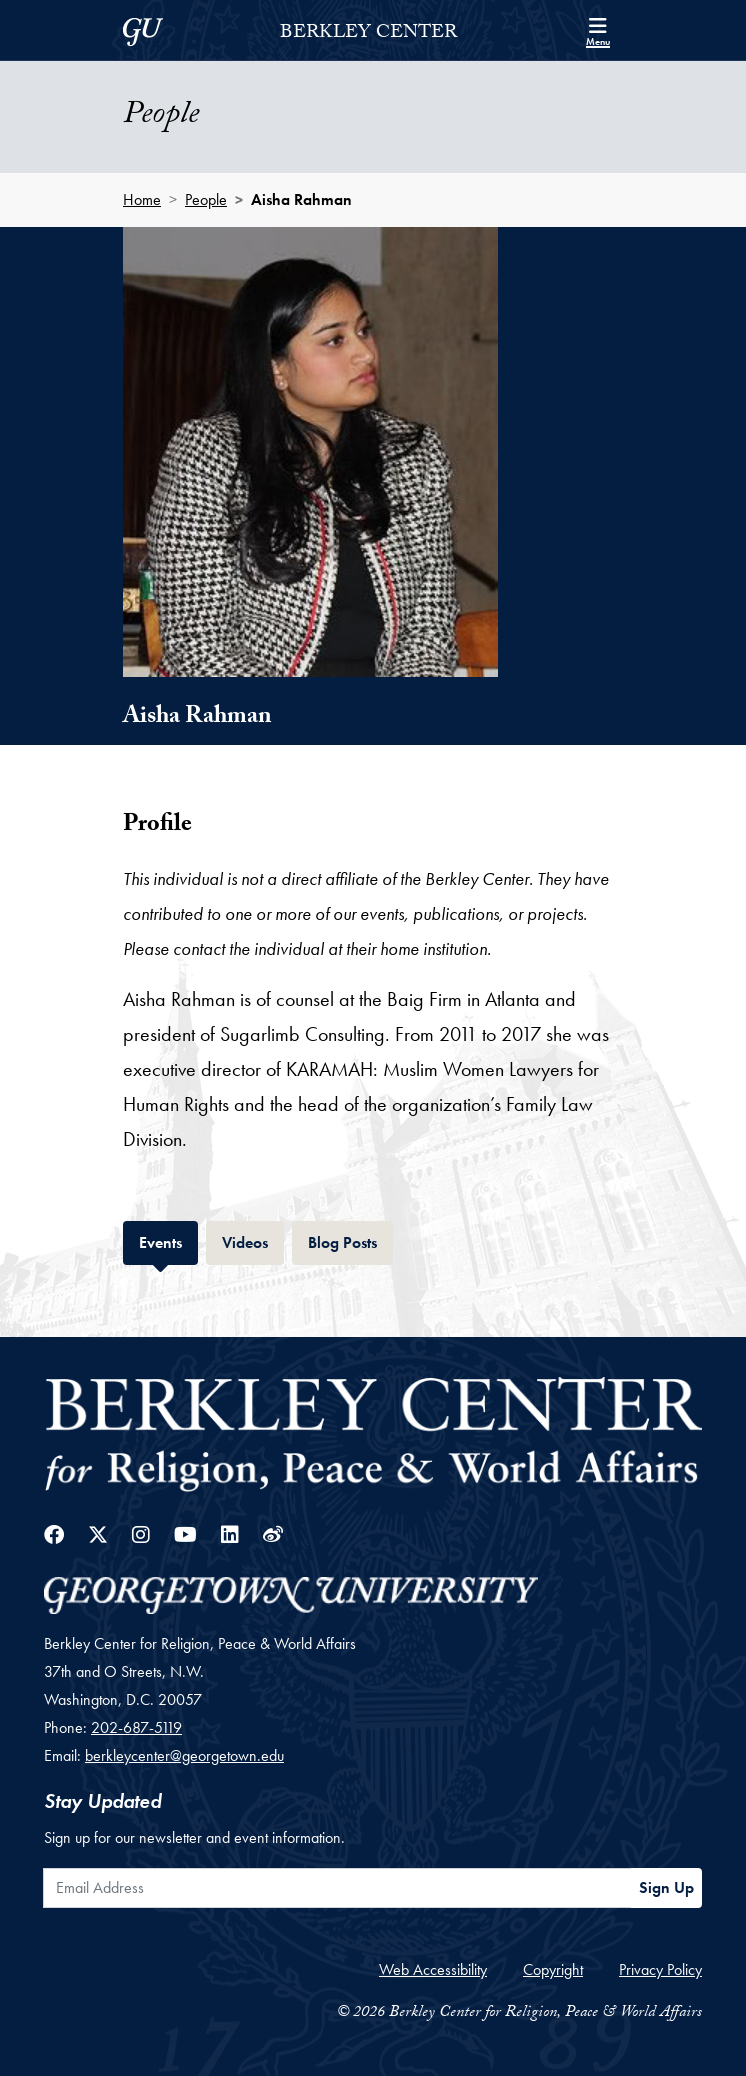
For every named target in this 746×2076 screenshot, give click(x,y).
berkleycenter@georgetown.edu (184, 1755)
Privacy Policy (660, 1969)
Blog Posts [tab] (350, 1240)
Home (142, 199)
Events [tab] (168, 1240)
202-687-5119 (136, 1727)
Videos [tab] (253, 1240)
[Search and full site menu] (598, 30)
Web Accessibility (433, 1969)
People (206, 199)
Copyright (553, 1969)
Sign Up (666, 1887)
